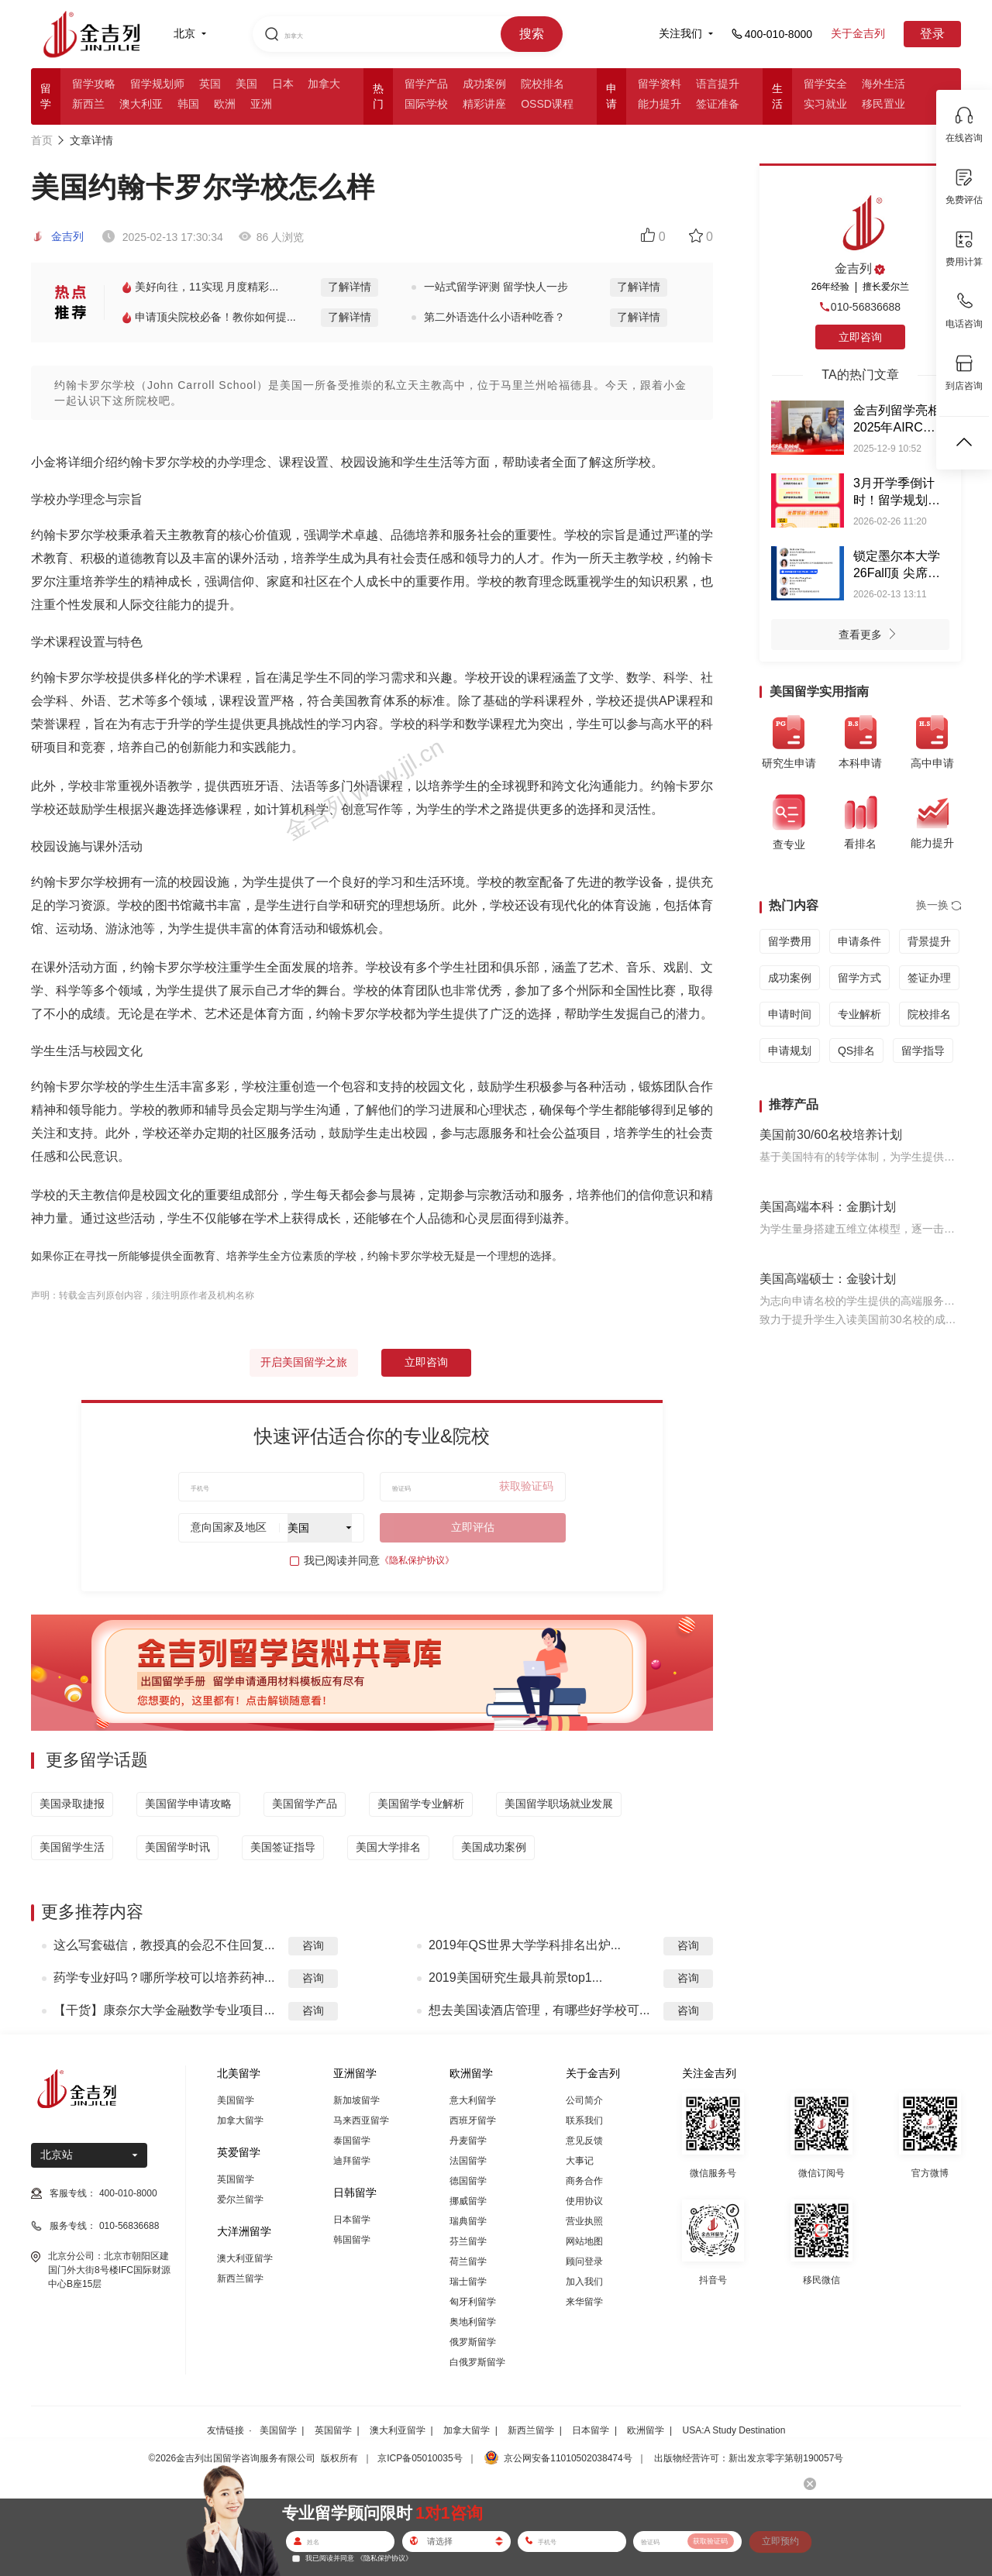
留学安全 (825, 83)
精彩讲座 (484, 104)
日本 (283, 83)
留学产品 (426, 83)
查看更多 (871, 636)
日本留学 (351, 2219)
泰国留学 (351, 2140)
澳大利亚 (141, 104)
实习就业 (825, 104)
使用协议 (584, 2201)
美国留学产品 (304, 1803)
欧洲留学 (645, 2430)
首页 (42, 140)
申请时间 (789, 1014)
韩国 (188, 104)
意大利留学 (473, 2100)
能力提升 (659, 104)
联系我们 (584, 2120)
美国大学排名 (388, 1847)
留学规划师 (157, 83)
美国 (246, 83)
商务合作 (584, 2180)
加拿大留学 (240, 2120)
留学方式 (859, 978)
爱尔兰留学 (240, 2199)
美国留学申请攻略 (188, 1803)
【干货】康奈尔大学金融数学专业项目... (163, 2010)
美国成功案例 (493, 1847)
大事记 (580, 2160)
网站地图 (584, 2241)
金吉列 (57, 236)
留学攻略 (93, 83)
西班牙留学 (473, 2120)
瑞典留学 (468, 2221)
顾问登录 (584, 2261)
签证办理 (929, 978)
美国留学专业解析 (420, 1803)
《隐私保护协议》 (417, 1560)
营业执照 (584, 2221)
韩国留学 (351, 2239)
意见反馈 (584, 2140)
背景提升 (929, 941)
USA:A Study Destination (734, 2430)
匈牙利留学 (473, 2301)
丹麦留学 (468, 2140)
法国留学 (468, 2160)
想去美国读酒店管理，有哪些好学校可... (539, 2010)
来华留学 (584, 2301)
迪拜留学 (351, 2160)
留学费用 (789, 941)
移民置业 (883, 104)
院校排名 (542, 83)
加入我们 (584, 2281)
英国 (210, 83)
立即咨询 (426, 1362)
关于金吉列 (858, 33)
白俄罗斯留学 (477, 2362)
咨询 (313, 1945)
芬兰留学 (468, 2241)
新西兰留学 (240, 2278)
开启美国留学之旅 (303, 1362)
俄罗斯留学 (473, 2342)
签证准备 (717, 104)
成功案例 (484, 83)
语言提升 (717, 83)
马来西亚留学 (361, 2120)
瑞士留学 (468, 2281)
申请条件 (859, 941)
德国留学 (468, 2180)
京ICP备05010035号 (419, 2458)
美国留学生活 (72, 1847)
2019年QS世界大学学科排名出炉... (525, 1945)
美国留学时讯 (177, 1847)
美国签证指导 (282, 1847)
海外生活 (883, 83)
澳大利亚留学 (245, 2258)
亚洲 (261, 104)
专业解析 (859, 1014)
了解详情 (349, 286)
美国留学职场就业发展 (559, 1803)
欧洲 (225, 104)
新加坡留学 (356, 2100)
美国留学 (235, 2100)
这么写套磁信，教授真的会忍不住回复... (163, 1945)
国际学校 (426, 104)
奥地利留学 (473, 2321)
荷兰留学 (468, 2261)
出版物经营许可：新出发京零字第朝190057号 (748, 2458)
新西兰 (88, 104)
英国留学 (235, 2179)
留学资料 (659, 83)
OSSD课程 (547, 104)
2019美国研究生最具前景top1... (515, 1977)
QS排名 (856, 1050)
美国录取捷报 (72, 1803)
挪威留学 (468, 2201)
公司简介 (584, 2100)
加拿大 (324, 83)
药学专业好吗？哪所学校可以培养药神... (163, 1977)
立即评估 (472, 1527)
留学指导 (923, 1050)
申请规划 (789, 1050)
